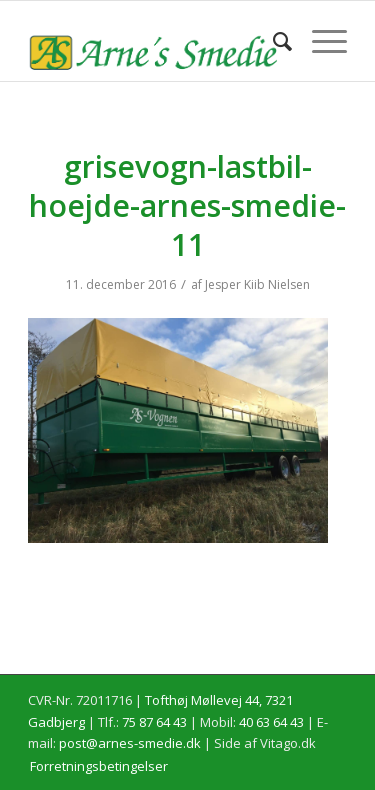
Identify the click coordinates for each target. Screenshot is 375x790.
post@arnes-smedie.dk (130, 743)
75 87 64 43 (154, 722)
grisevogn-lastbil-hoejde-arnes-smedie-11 (187, 205)
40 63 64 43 (271, 722)
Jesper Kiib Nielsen (257, 284)
